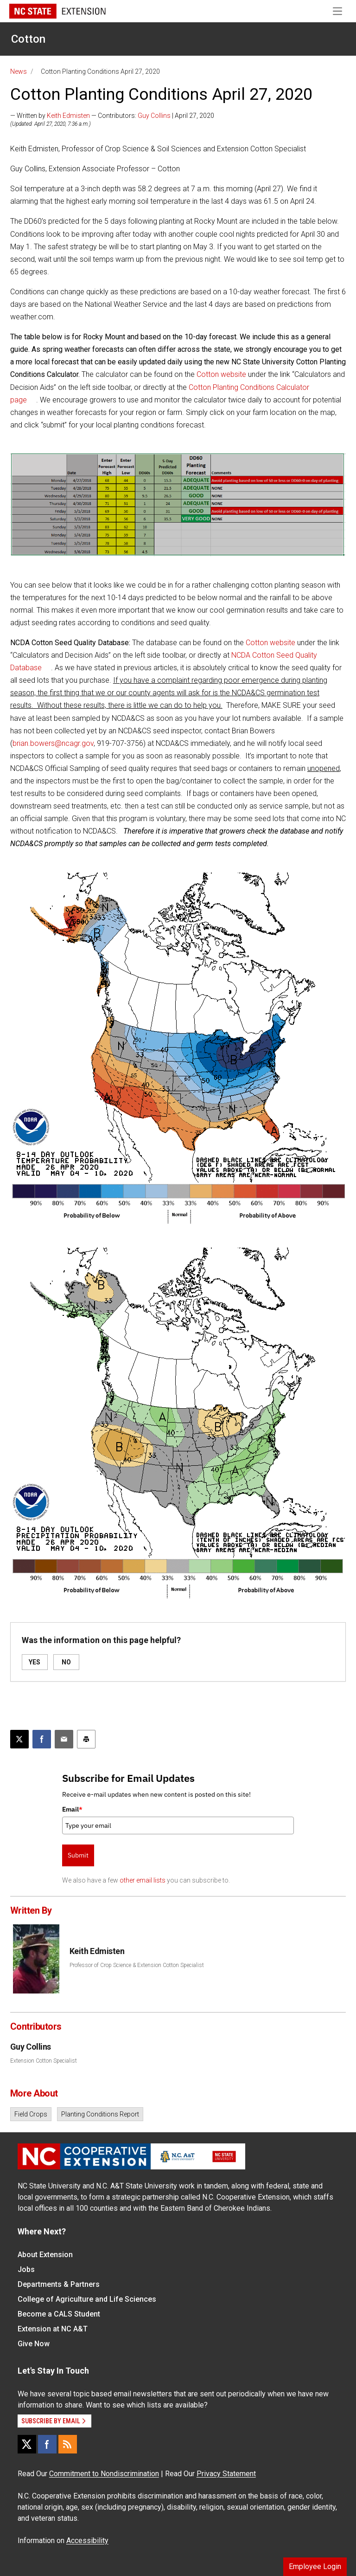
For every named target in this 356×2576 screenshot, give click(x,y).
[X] (27, 2444)
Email (72, 1809)
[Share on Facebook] (41, 1739)
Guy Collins (154, 115)
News (18, 71)
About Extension (45, 2254)
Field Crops (30, 2114)
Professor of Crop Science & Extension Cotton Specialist (137, 1965)
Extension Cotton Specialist (43, 2061)
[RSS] (67, 2444)
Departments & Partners (59, 2284)
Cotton (28, 38)
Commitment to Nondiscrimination (104, 2473)
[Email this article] (64, 1739)
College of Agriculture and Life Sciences (87, 2299)
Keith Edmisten (68, 115)
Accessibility (87, 2540)
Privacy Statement (226, 2473)
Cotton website (221, 374)
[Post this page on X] (19, 1739)
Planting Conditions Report (100, 2114)
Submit (78, 1855)
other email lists (142, 1880)
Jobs (26, 2269)
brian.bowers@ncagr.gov (53, 743)
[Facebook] (47, 2444)
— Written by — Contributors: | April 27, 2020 (112, 115)
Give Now (34, 2343)
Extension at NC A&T (53, 2328)
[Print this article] (86, 1739)
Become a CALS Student (59, 2314)
